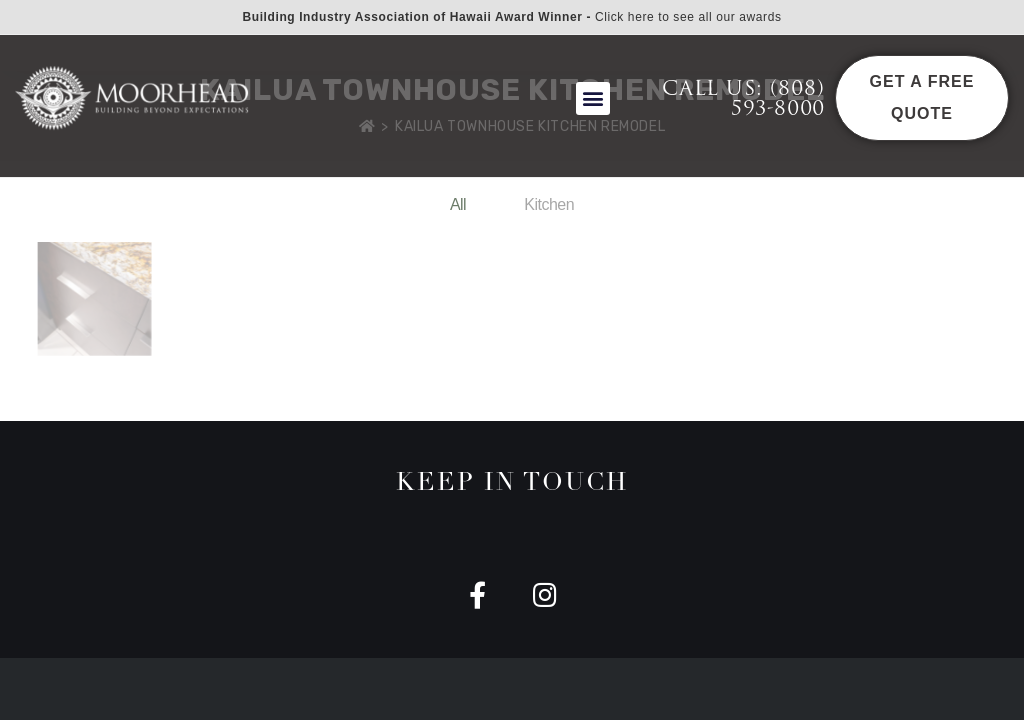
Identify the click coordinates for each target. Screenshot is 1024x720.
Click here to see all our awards (688, 17)
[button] (593, 98)
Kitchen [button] (549, 204)
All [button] (458, 204)
